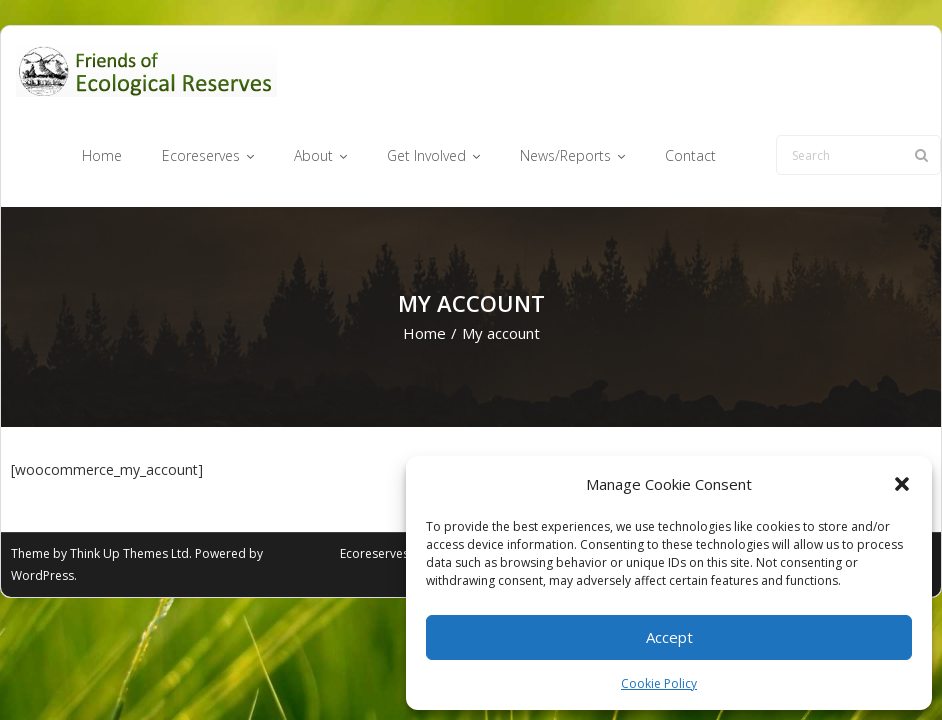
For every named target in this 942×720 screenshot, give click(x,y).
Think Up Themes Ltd (129, 553)
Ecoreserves (374, 553)
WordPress (42, 575)
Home (424, 333)
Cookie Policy (659, 683)
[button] (902, 484)
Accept (669, 637)
